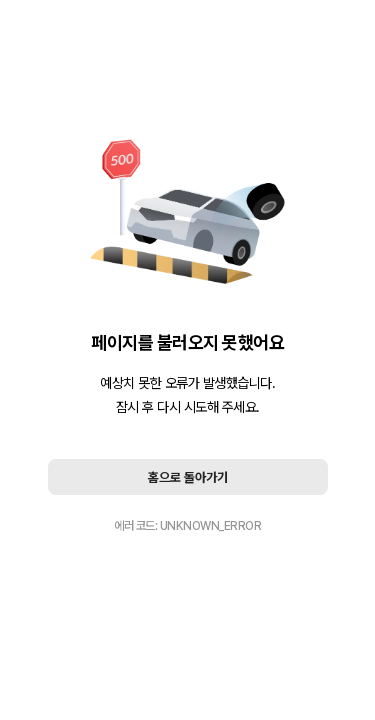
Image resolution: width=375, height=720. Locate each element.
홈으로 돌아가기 (188, 477)
